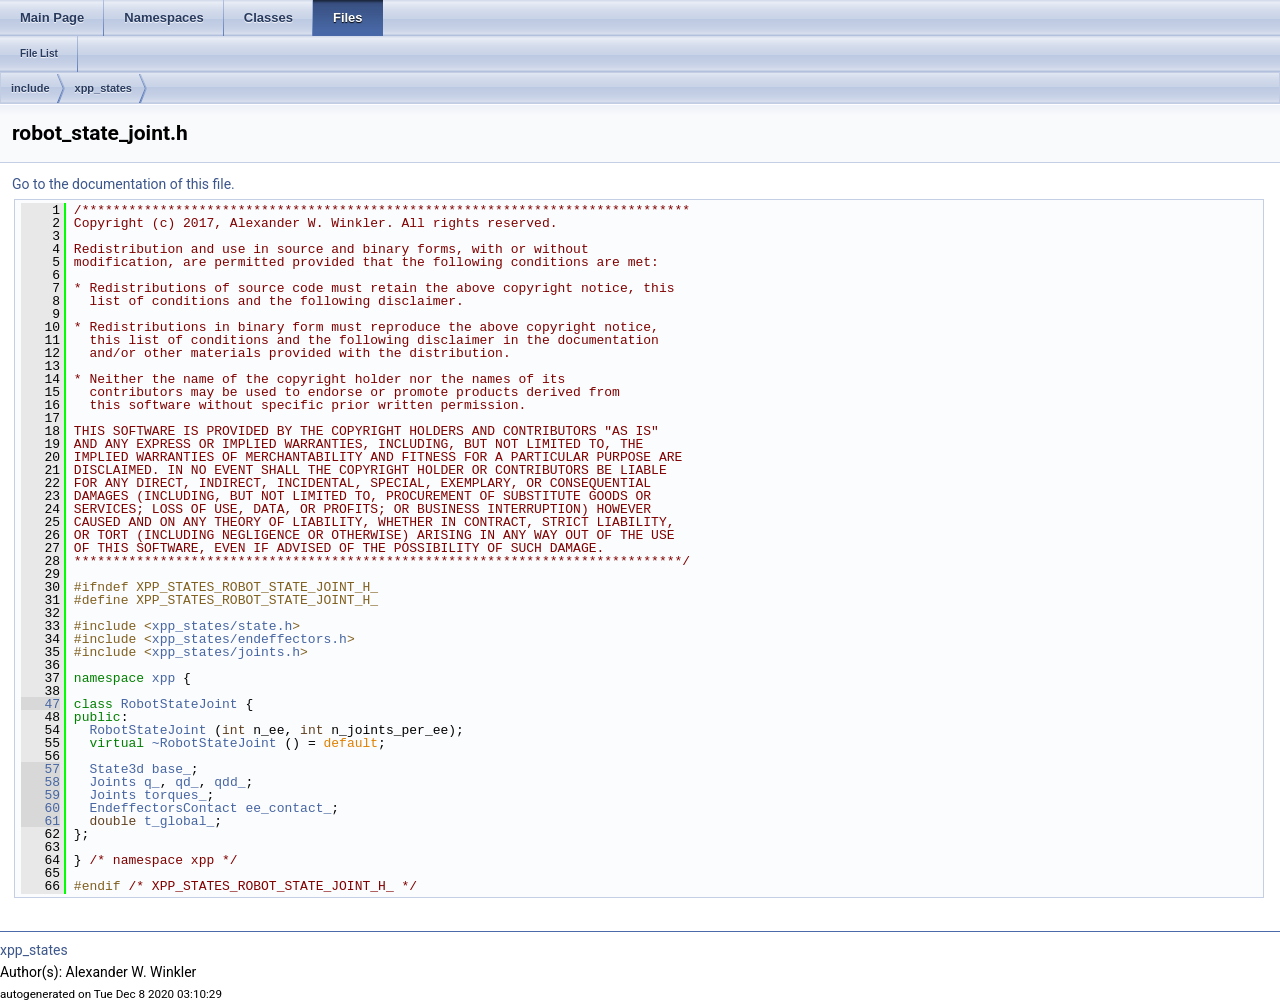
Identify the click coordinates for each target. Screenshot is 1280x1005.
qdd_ (229, 782)
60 (40, 808)
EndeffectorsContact (163, 808)
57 (40, 769)
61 (40, 821)
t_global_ (179, 821)
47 (40, 704)
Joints (112, 782)
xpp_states (103, 88)
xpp (163, 678)
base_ (171, 769)
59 (40, 795)
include (30, 88)
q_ (152, 782)
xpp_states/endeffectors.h (249, 639)
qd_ (186, 782)
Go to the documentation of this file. (123, 184)
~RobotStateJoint (214, 743)
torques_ (175, 795)
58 (40, 782)
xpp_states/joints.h (226, 652)
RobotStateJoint (179, 704)
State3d (116, 769)
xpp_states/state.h (222, 626)
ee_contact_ (288, 808)
